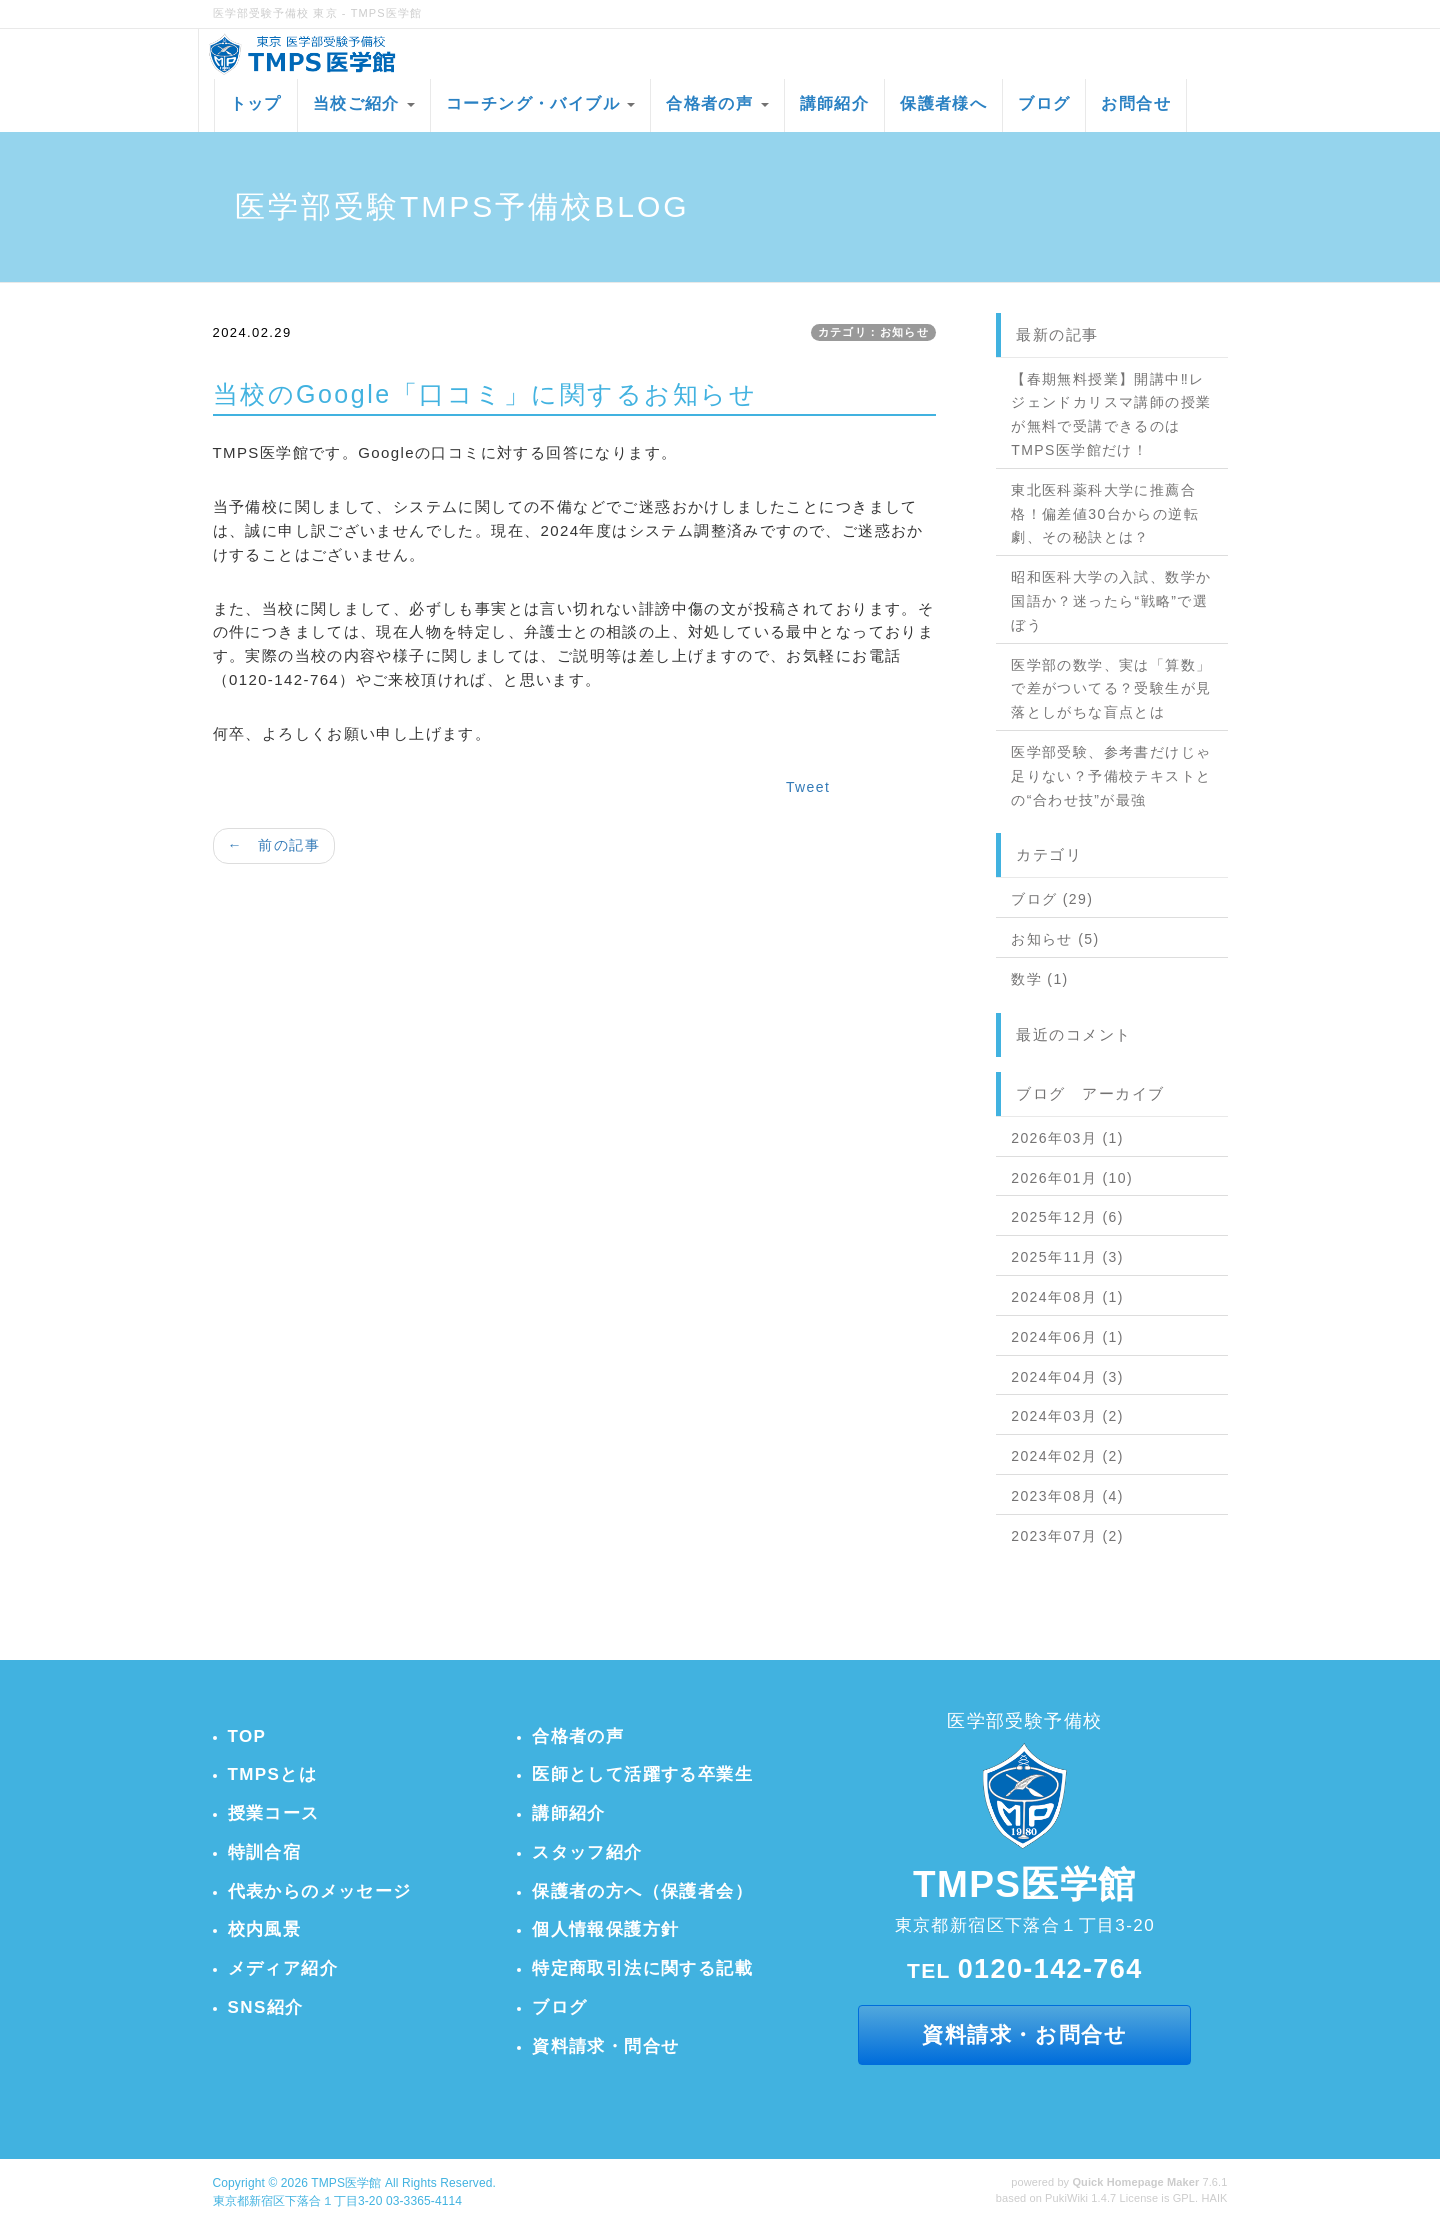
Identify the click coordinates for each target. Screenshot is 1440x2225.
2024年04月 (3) (1067, 1377)
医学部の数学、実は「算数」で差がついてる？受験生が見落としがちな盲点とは (1111, 689)
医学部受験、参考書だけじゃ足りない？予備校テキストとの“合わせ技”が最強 (1111, 776)
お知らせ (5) (1055, 939)
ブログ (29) (1052, 899)
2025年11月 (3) (1067, 1257)
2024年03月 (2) (1067, 1416)
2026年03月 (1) (1067, 1138)
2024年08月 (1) (1067, 1297)
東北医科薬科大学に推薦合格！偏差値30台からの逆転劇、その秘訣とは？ (1105, 514)
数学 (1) (1039, 979)
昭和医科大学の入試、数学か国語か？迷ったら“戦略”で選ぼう (1111, 601)
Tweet (808, 787)
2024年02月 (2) (1067, 1456)
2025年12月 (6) (1067, 1217)
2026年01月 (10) (1072, 1178)
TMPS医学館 (346, 2183)
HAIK (1214, 2198)
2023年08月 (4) (1067, 1496)
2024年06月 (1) (1067, 1337)
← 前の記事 (274, 845)
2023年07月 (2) (1067, 1536)
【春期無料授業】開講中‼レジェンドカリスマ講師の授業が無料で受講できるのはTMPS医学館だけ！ (1111, 414)
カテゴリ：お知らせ (874, 332)
